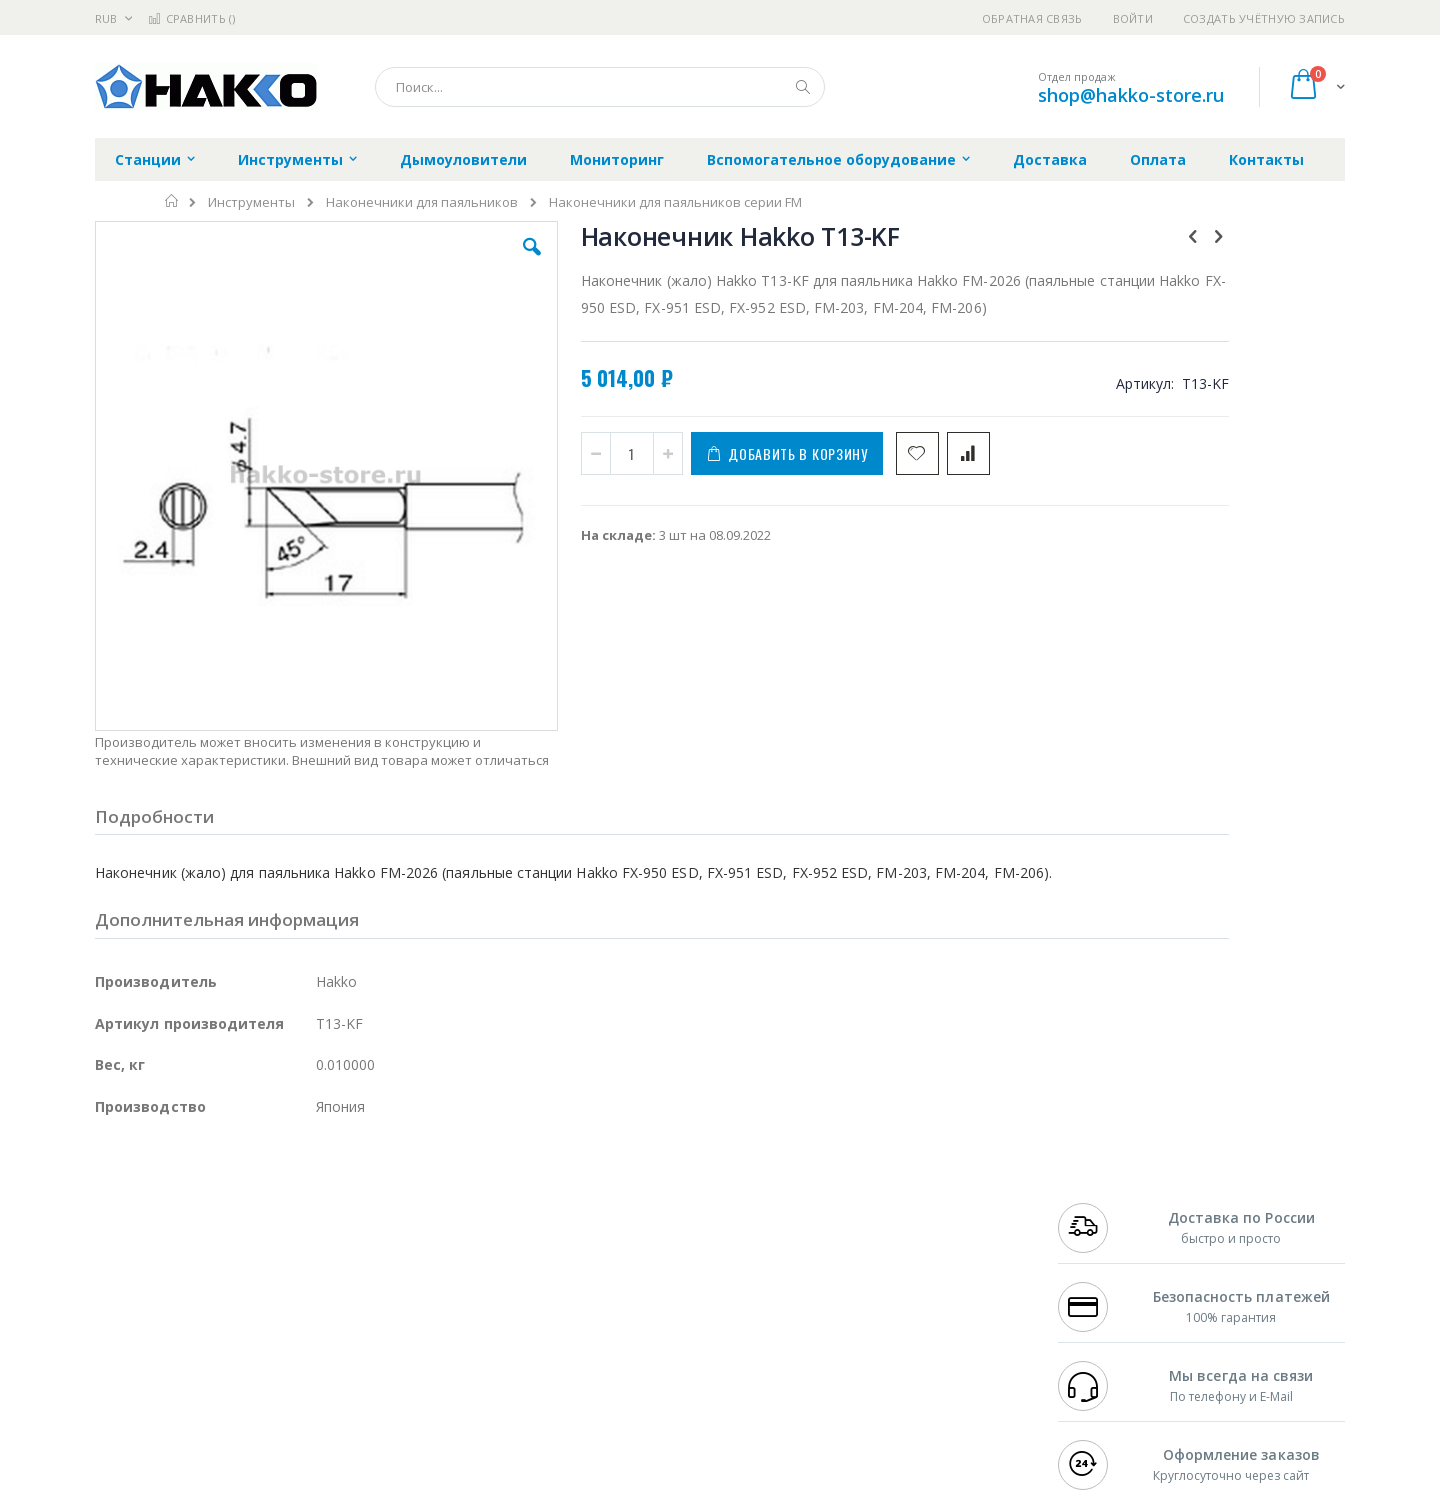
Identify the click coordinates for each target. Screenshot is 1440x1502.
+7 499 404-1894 (1102, 1231)
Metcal (247, 1250)
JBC (208, 1231)
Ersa (166, 1231)
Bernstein (124, 1406)
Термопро (318, 1250)
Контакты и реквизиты (916, 1231)
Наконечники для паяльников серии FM (675, 202)
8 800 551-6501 (1107, 1289)
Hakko (114, 1231)
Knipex (194, 1406)
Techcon (265, 1367)
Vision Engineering (151, 1328)
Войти (1133, 18)
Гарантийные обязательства (615, 1231)
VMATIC (332, 1367)
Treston (118, 1367)
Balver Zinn (129, 1289)
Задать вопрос (570, 1367)
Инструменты (251, 202)
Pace (252, 1231)
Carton (318, 1328)
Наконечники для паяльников (422, 202)
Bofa (109, 1250)
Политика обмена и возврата (617, 1270)
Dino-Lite (252, 1328)
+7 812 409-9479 (1102, 1250)
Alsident (368, 1231)
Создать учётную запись (1264, 18)
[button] (452, 262)
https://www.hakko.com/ (412, 1488)
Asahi (311, 1289)
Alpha (200, 1289)
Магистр (395, 1250)
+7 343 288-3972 (1102, 1270)
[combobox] (600, 87)
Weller (305, 1231)
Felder (256, 1289)
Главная (172, 201)
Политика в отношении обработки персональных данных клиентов (633, 1319)
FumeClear (175, 1250)
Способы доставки (901, 1270)
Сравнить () (191, 18)
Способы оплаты (895, 1309)
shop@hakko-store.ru (1131, 95)
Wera (250, 1406)
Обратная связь (1032, 18)
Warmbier (191, 1367)
